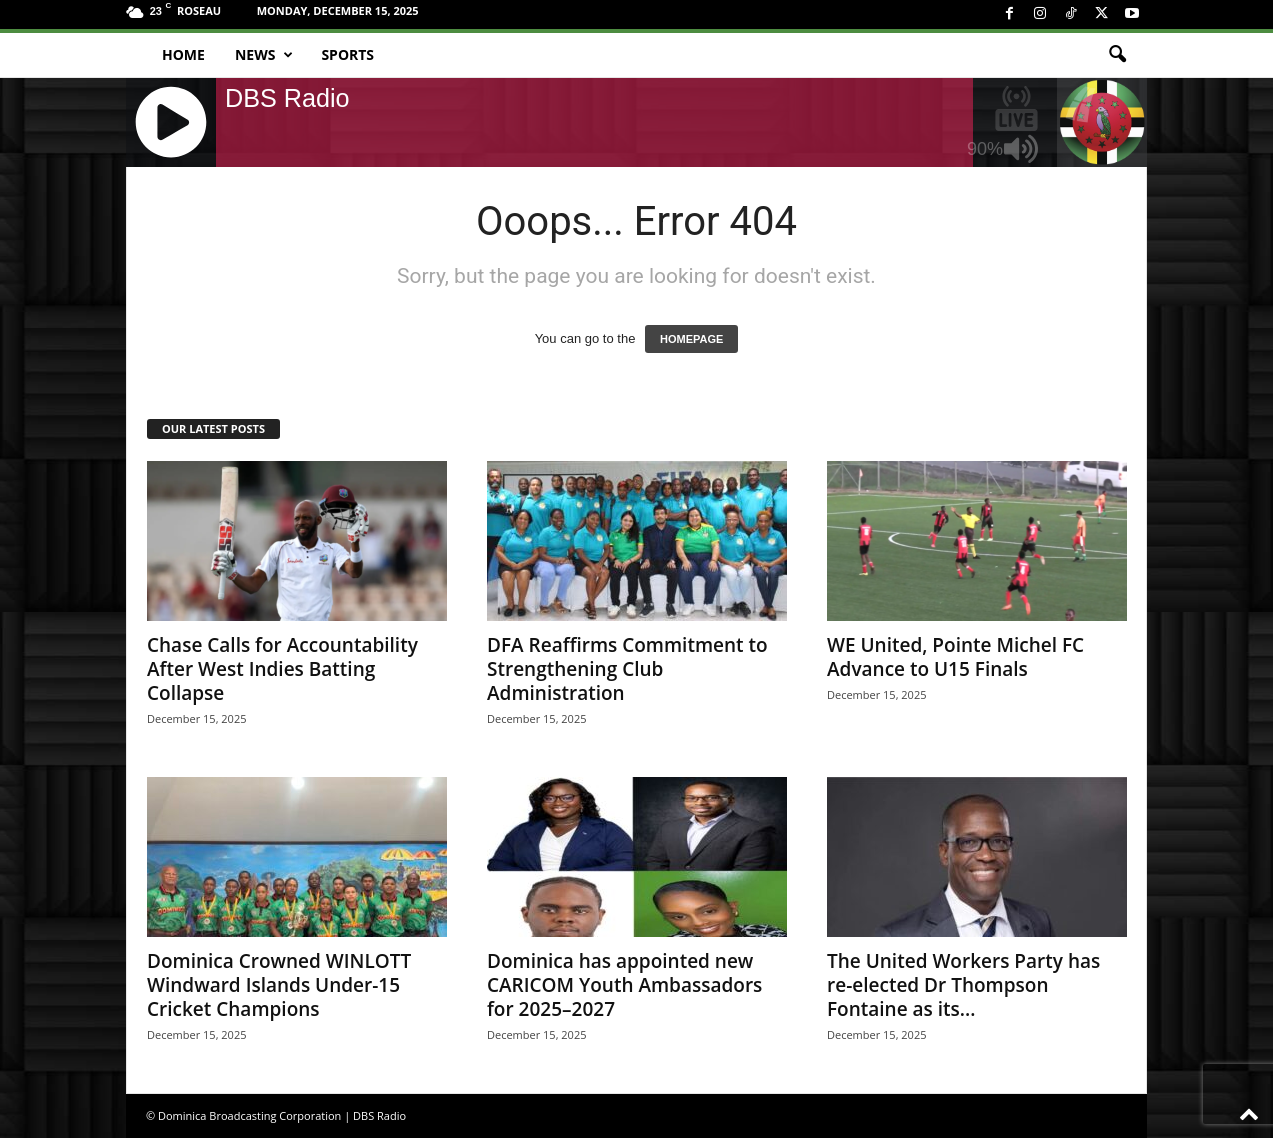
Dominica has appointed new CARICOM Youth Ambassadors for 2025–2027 (624, 985)
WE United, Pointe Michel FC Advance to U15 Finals (955, 657)
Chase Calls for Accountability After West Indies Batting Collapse (282, 669)
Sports (347, 54)
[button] (1117, 55)
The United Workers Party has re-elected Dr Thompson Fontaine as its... (963, 985)
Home (183, 54)
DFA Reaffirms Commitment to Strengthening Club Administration (627, 669)
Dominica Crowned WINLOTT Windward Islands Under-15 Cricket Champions (279, 985)
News (264, 55)
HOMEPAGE (691, 339)
